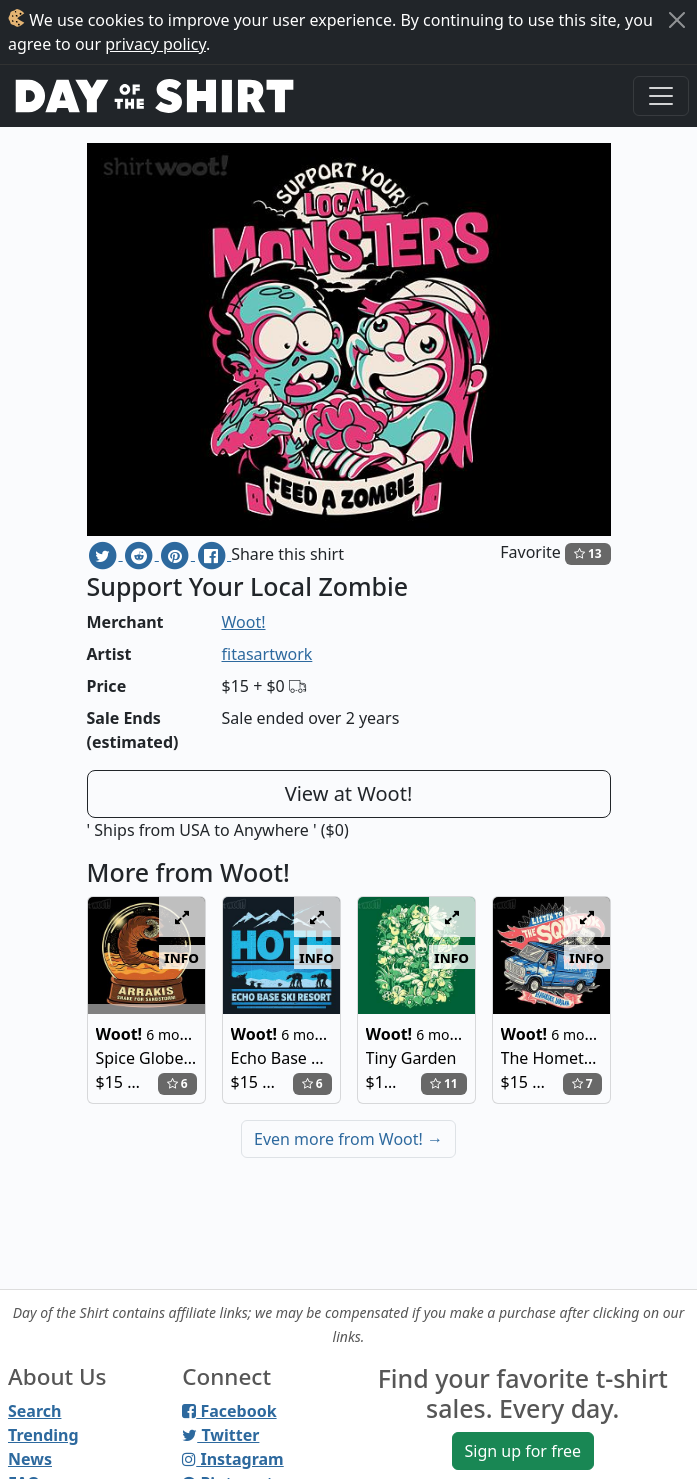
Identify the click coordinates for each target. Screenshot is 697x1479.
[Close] (677, 20)
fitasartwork (267, 654)
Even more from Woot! (348, 1139)
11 (444, 1083)
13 (588, 553)
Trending (43, 1435)
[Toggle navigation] (661, 96)
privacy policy (155, 44)
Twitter (220, 1435)
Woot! (244, 622)
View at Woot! (349, 793)
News (30, 1459)
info (181, 957)
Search (34, 1411)
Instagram (232, 1459)
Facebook (229, 1411)
